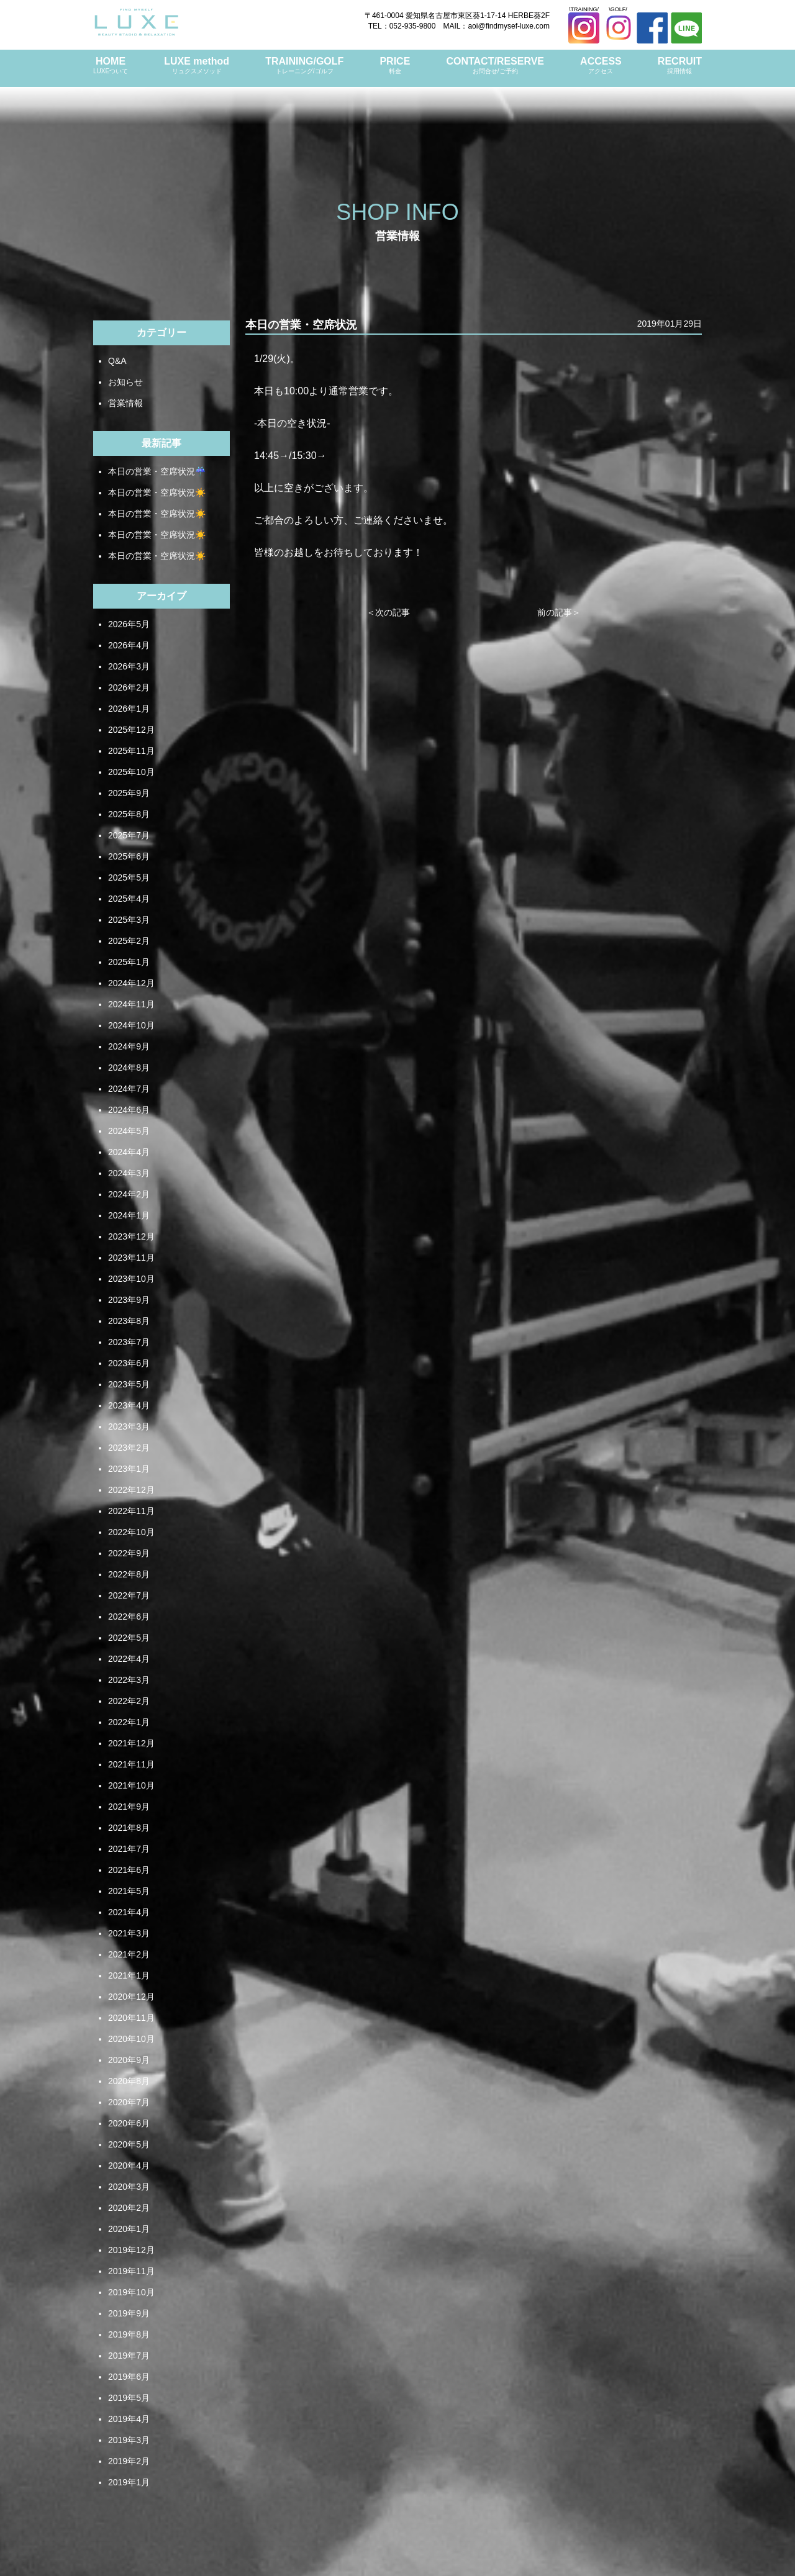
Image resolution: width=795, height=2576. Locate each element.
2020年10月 (131, 2039)
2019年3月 (129, 2440)
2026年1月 (129, 709)
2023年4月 (129, 1405)
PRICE (394, 66)
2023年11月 (131, 1258)
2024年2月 (129, 1194)
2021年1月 (129, 1975)
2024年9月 (129, 1046)
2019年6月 (129, 2377)
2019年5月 (129, 2398)
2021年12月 (131, 1743)
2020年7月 (129, 2102)
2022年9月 (129, 1553)
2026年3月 (129, 666)
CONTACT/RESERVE (495, 66)
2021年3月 (129, 1933)
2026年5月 (129, 624)
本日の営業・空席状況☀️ (157, 492)
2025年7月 (129, 835)
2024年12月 (131, 983)
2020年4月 (129, 2165)
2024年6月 (129, 1110)
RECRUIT (680, 66)
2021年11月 (131, 1764)
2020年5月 (129, 2144)
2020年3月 (129, 2187)
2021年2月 (129, 1954)
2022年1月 (129, 1722)
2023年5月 (129, 1384)
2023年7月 (129, 1342)
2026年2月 (129, 687)
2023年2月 (129, 1448)
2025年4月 (129, 899)
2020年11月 (131, 2018)
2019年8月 (129, 2334)
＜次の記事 (388, 612)
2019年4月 (129, 2419)
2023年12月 (131, 1236)
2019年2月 (129, 2461)
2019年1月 (129, 2482)
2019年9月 (129, 2313)
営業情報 (125, 403)
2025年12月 (131, 730)
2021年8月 (129, 1828)
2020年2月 (129, 2208)
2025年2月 (129, 941)
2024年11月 (131, 1004)
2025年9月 (129, 793)
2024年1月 (129, 1215)
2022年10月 (131, 1532)
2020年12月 (131, 1997)
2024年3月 (129, 1173)
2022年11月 (131, 1511)
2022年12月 (131, 1490)
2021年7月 (129, 1849)
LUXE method (196, 66)
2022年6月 (129, 1616)
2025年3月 (129, 920)
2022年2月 (129, 1701)
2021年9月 (129, 1807)
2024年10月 (131, 1025)
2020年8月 (129, 2081)
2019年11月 (131, 2271)
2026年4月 (129, 645)
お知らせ (125, 382)
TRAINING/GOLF (304, 66)
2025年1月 (129, 962)
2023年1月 (129, 1469)
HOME (110, 66)
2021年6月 (129, 1870)
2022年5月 (129, 1638)
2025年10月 (131, 772)
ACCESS (601, 66)
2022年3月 (129, 1680)
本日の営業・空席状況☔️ (157, 471)
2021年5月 (129, 1891)
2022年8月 (129, 1574)
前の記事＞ (559, 612)
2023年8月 (129, 1321)
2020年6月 (129, 2123)
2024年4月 (129, 1152)
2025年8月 (129, 814)
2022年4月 (129, 1659)
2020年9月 (129, 2060)
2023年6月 (129, 1363)
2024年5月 (129, 1131)
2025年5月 (129, 877)
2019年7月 (129, 2356)
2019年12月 (131, 2250)
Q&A (117, 361)
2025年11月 (131, 751)
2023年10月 (131, 1279)
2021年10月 (131, 1785)
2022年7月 (129, 1595)
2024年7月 (129, 1089)
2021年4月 (129, 1912)
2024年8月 (129, 1068)
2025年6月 (129, 856)
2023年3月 (129, 1426)
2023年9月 (129, 1300)
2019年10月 (131, 2292)
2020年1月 (129, 2229)
